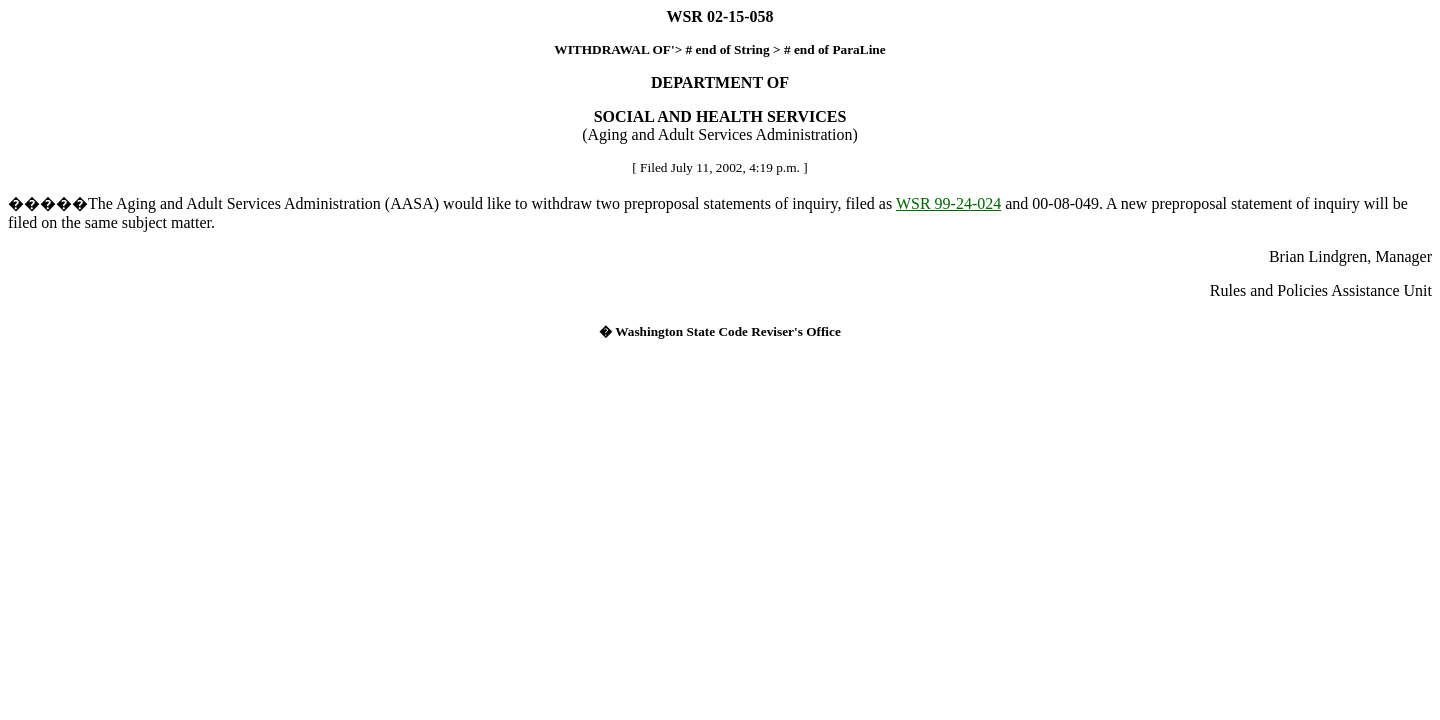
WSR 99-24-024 (948, 203)
